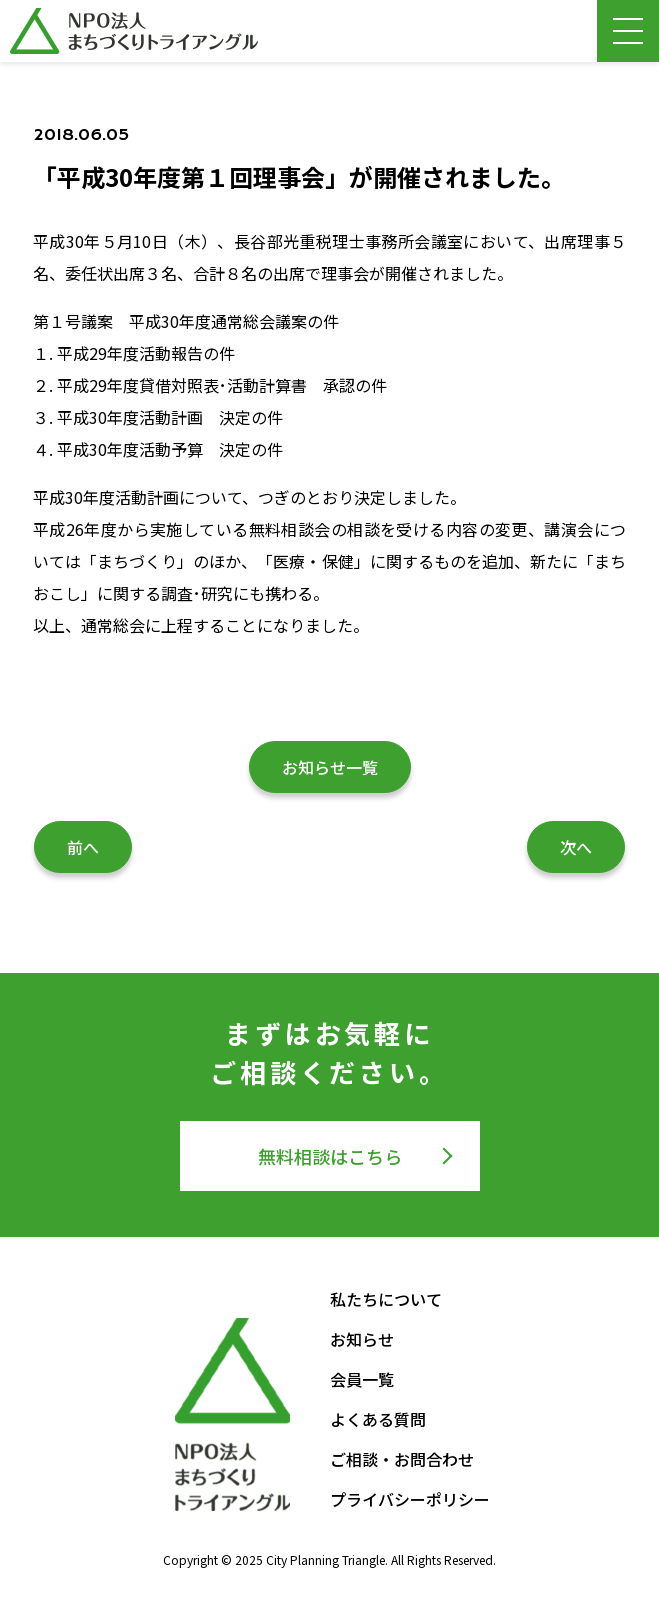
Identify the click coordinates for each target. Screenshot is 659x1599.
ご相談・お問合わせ (402, 1459)
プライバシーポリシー (410, 1499)
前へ (83, 847)
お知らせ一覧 (330, 767)
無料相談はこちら (330, 1156)
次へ (576, 847)
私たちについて (386, 1299)
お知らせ (362, 1339)
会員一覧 (362, 1379)
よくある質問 (378, 1419)
